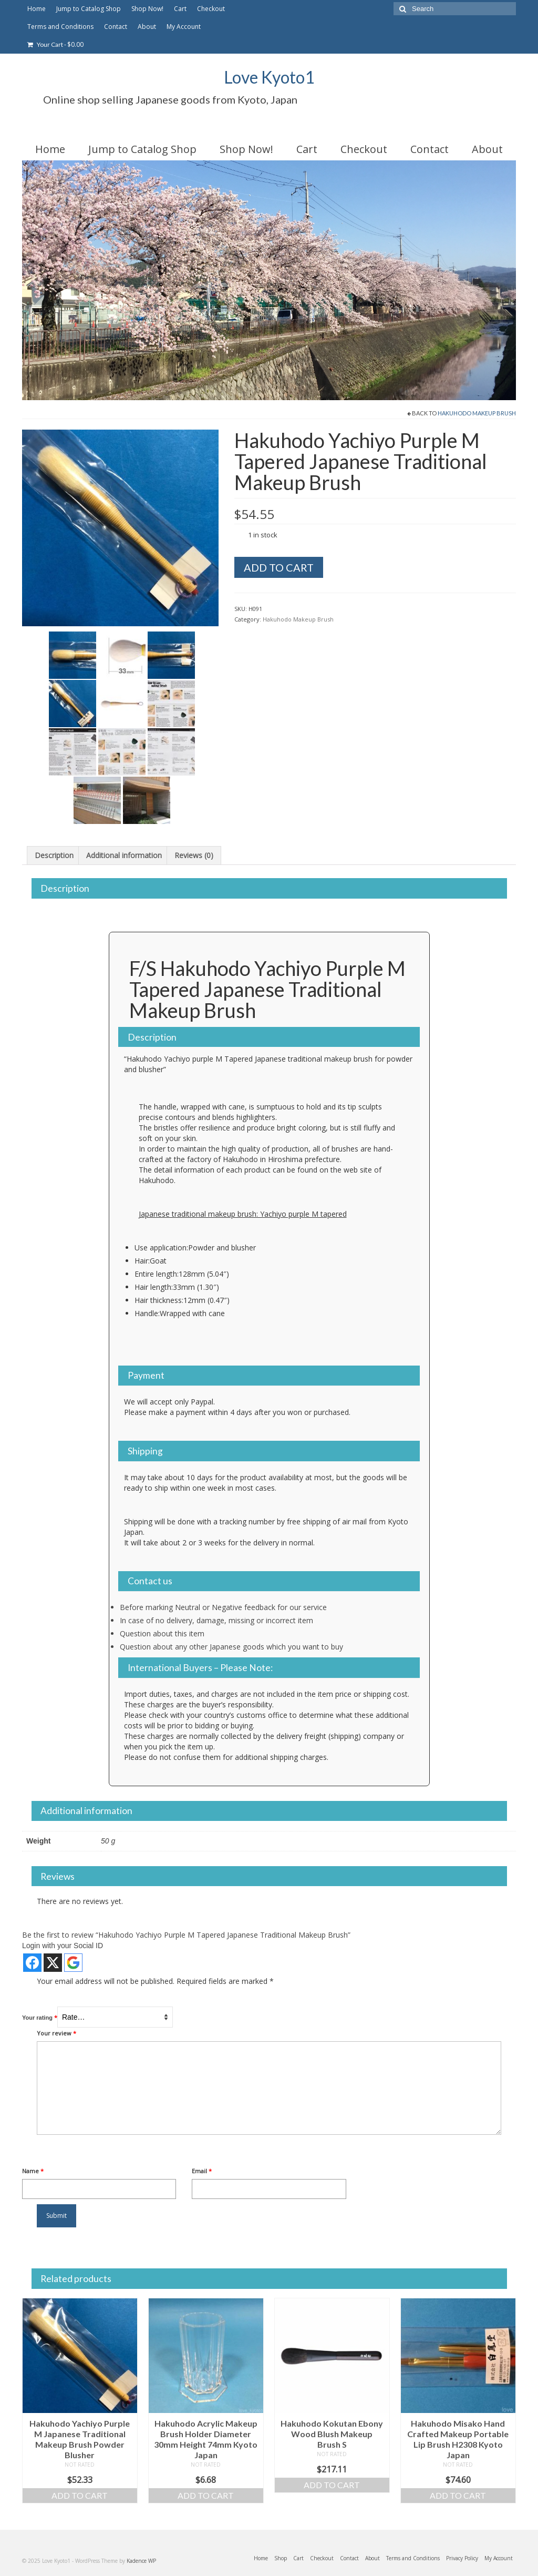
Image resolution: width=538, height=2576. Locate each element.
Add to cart (279, 567)
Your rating (39, 2017)
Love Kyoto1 (269, 77)
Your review (56, 2033)
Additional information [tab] (124, 855)
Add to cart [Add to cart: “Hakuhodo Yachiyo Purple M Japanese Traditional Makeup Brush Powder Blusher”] (79, 2495)
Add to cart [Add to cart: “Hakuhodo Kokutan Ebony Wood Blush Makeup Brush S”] (332, 2485)
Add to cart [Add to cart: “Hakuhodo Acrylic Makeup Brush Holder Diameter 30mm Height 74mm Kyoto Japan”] (206, 2495)
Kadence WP (141, 2560)
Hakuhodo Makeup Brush (477, 413)
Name (33, 2171)
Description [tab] (54, 855)
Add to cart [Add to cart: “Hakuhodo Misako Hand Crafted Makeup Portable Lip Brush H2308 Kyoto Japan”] (458, 2495)
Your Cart (55, 44)
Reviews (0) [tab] (193, 855)
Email (202, 2171)
